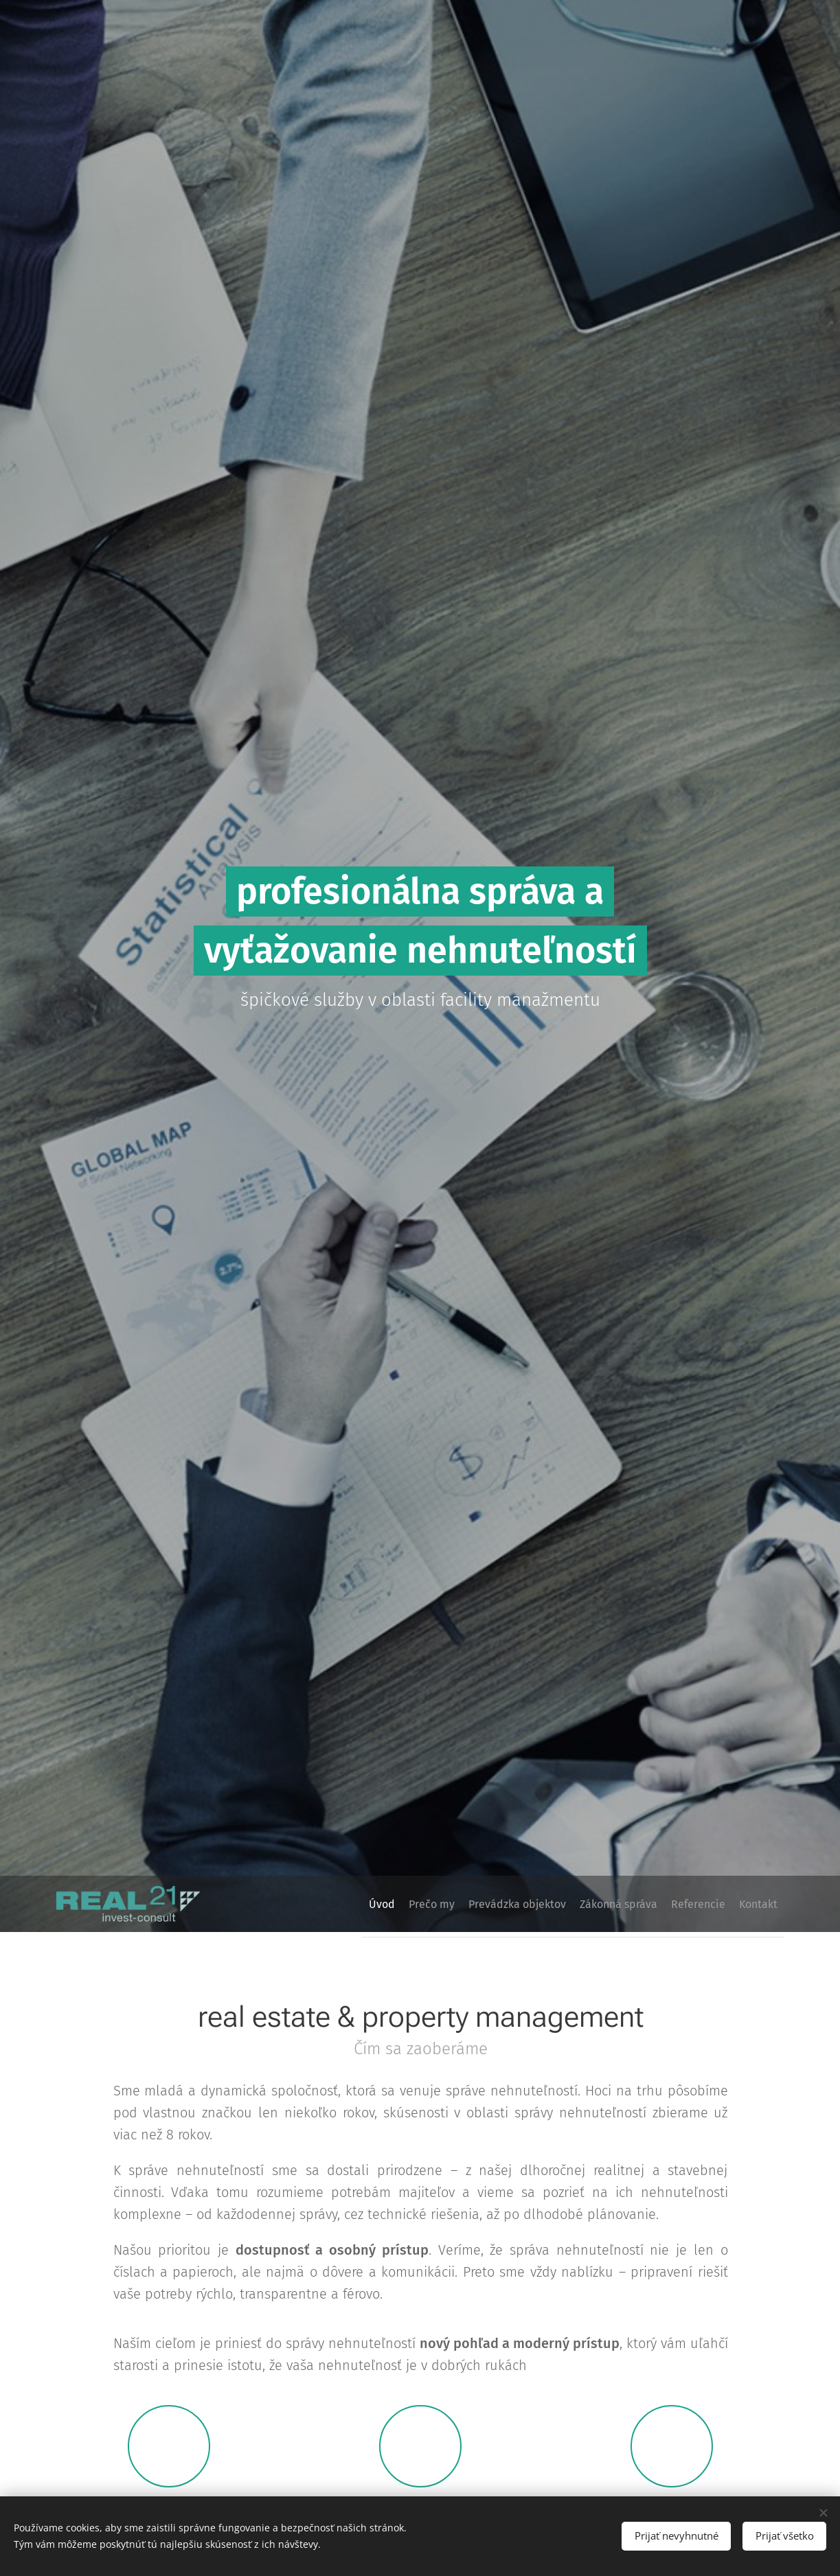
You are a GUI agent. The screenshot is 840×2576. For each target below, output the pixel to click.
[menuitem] (329, 1904)
